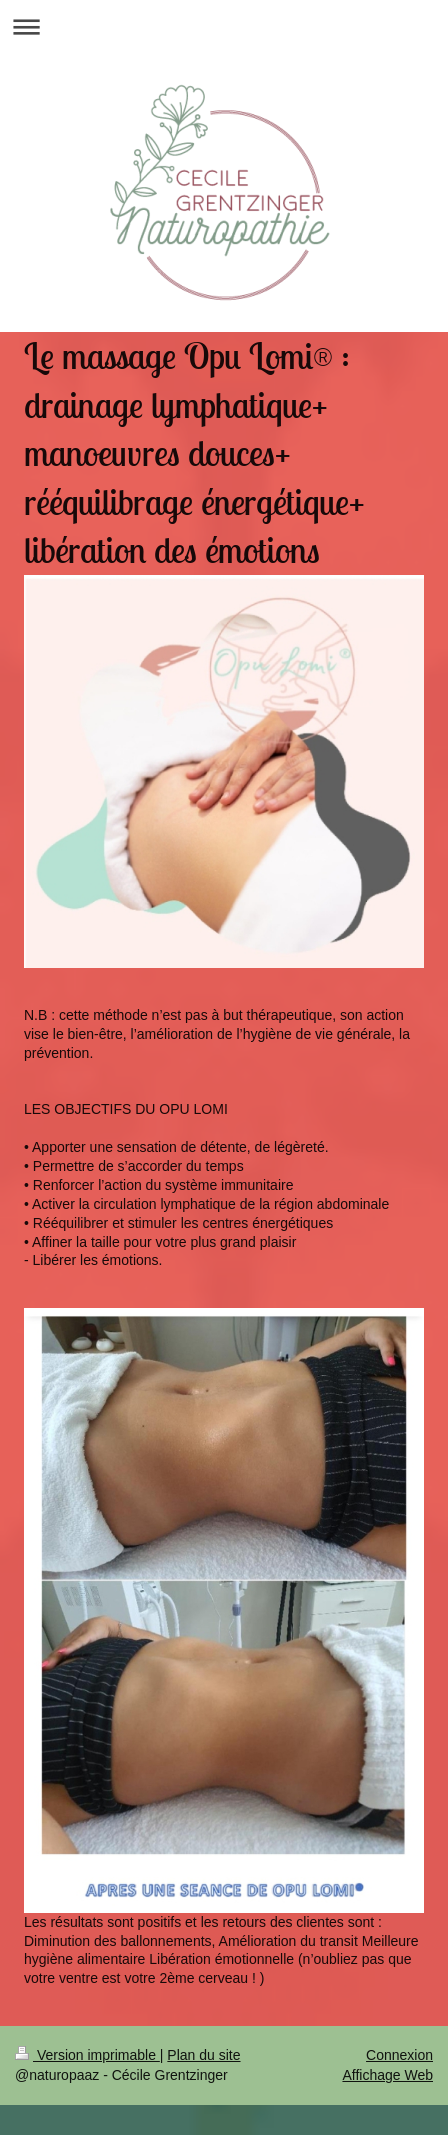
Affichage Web (387, 2075)
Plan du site (203, 2055)
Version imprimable (87, 2055)
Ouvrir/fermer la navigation (224, 26)
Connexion (399, 2055)
